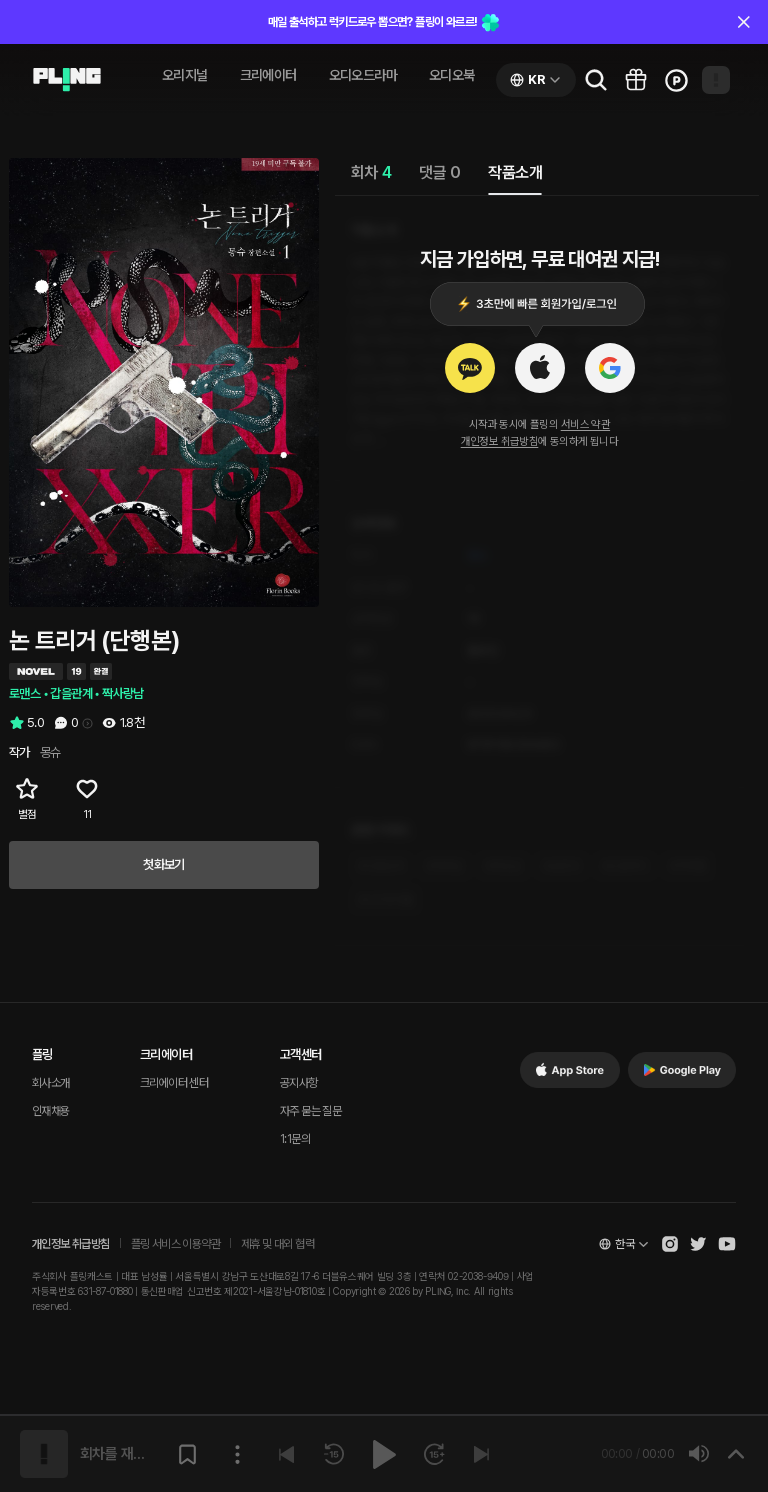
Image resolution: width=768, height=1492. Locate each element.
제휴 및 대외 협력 (277, 1244)
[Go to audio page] (67, 80)
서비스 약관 (585, 424)
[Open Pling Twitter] (698, 1244)
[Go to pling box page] (636, 80)
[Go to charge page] (676, 80)
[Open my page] (716, 80)
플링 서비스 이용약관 (175, 1244)
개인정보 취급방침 (500, 441)
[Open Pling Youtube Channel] (727, 1244)
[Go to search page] (596, 80)
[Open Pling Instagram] (670, 1244)
